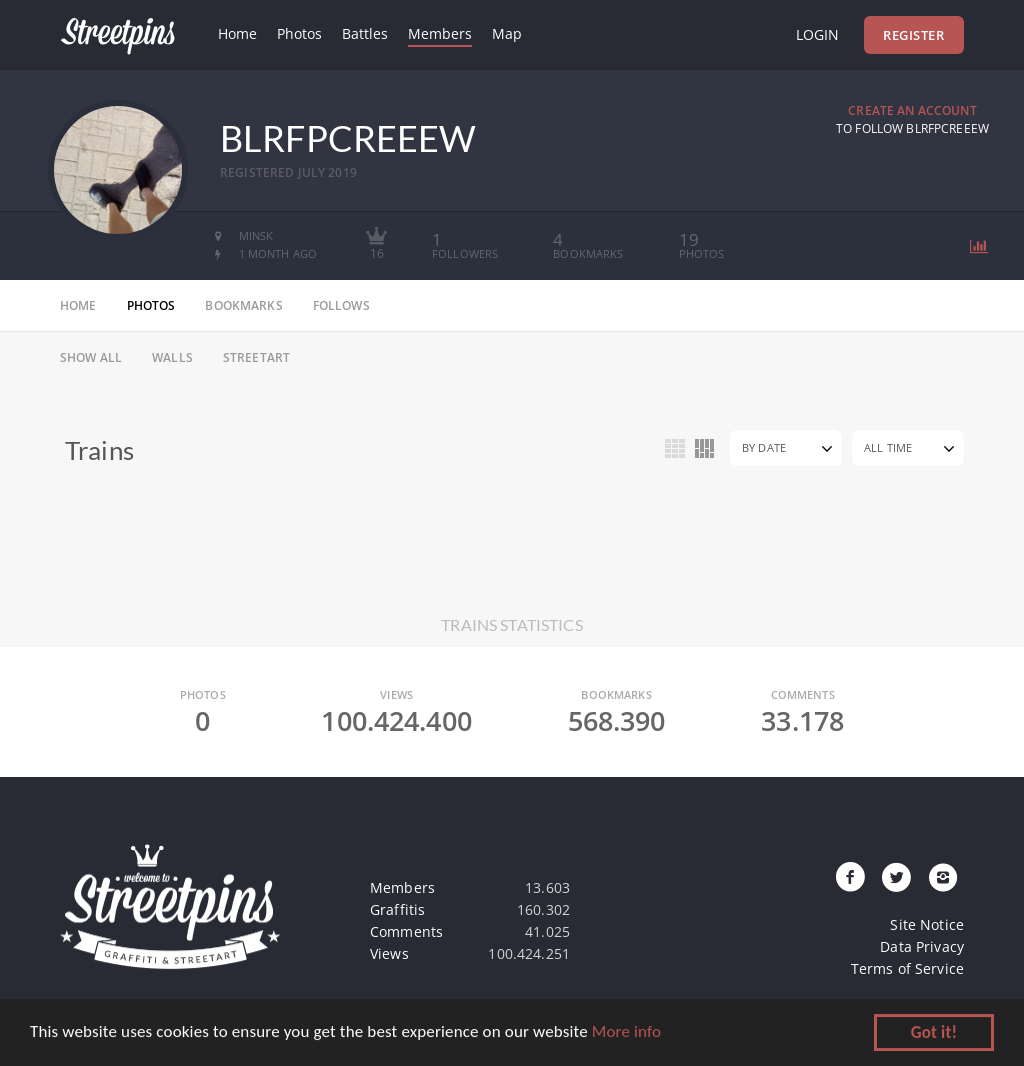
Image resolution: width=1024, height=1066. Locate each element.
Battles (365, 33)
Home (237, 33)
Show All (91, 357)
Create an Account (912, 110)
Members (440, 33)
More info (626, 1033)
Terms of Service (907, 968)
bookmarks (243, 305)
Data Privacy (922, 946)
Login (817, 34)
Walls (172, 357)
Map (507, 33)
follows (341, 305)
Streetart (256, 357)
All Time (888, 447)
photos (151, 305)
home (78, 305)
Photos (299, 33)
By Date (764, 447)
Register (913, 35)
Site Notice (927, 924)
